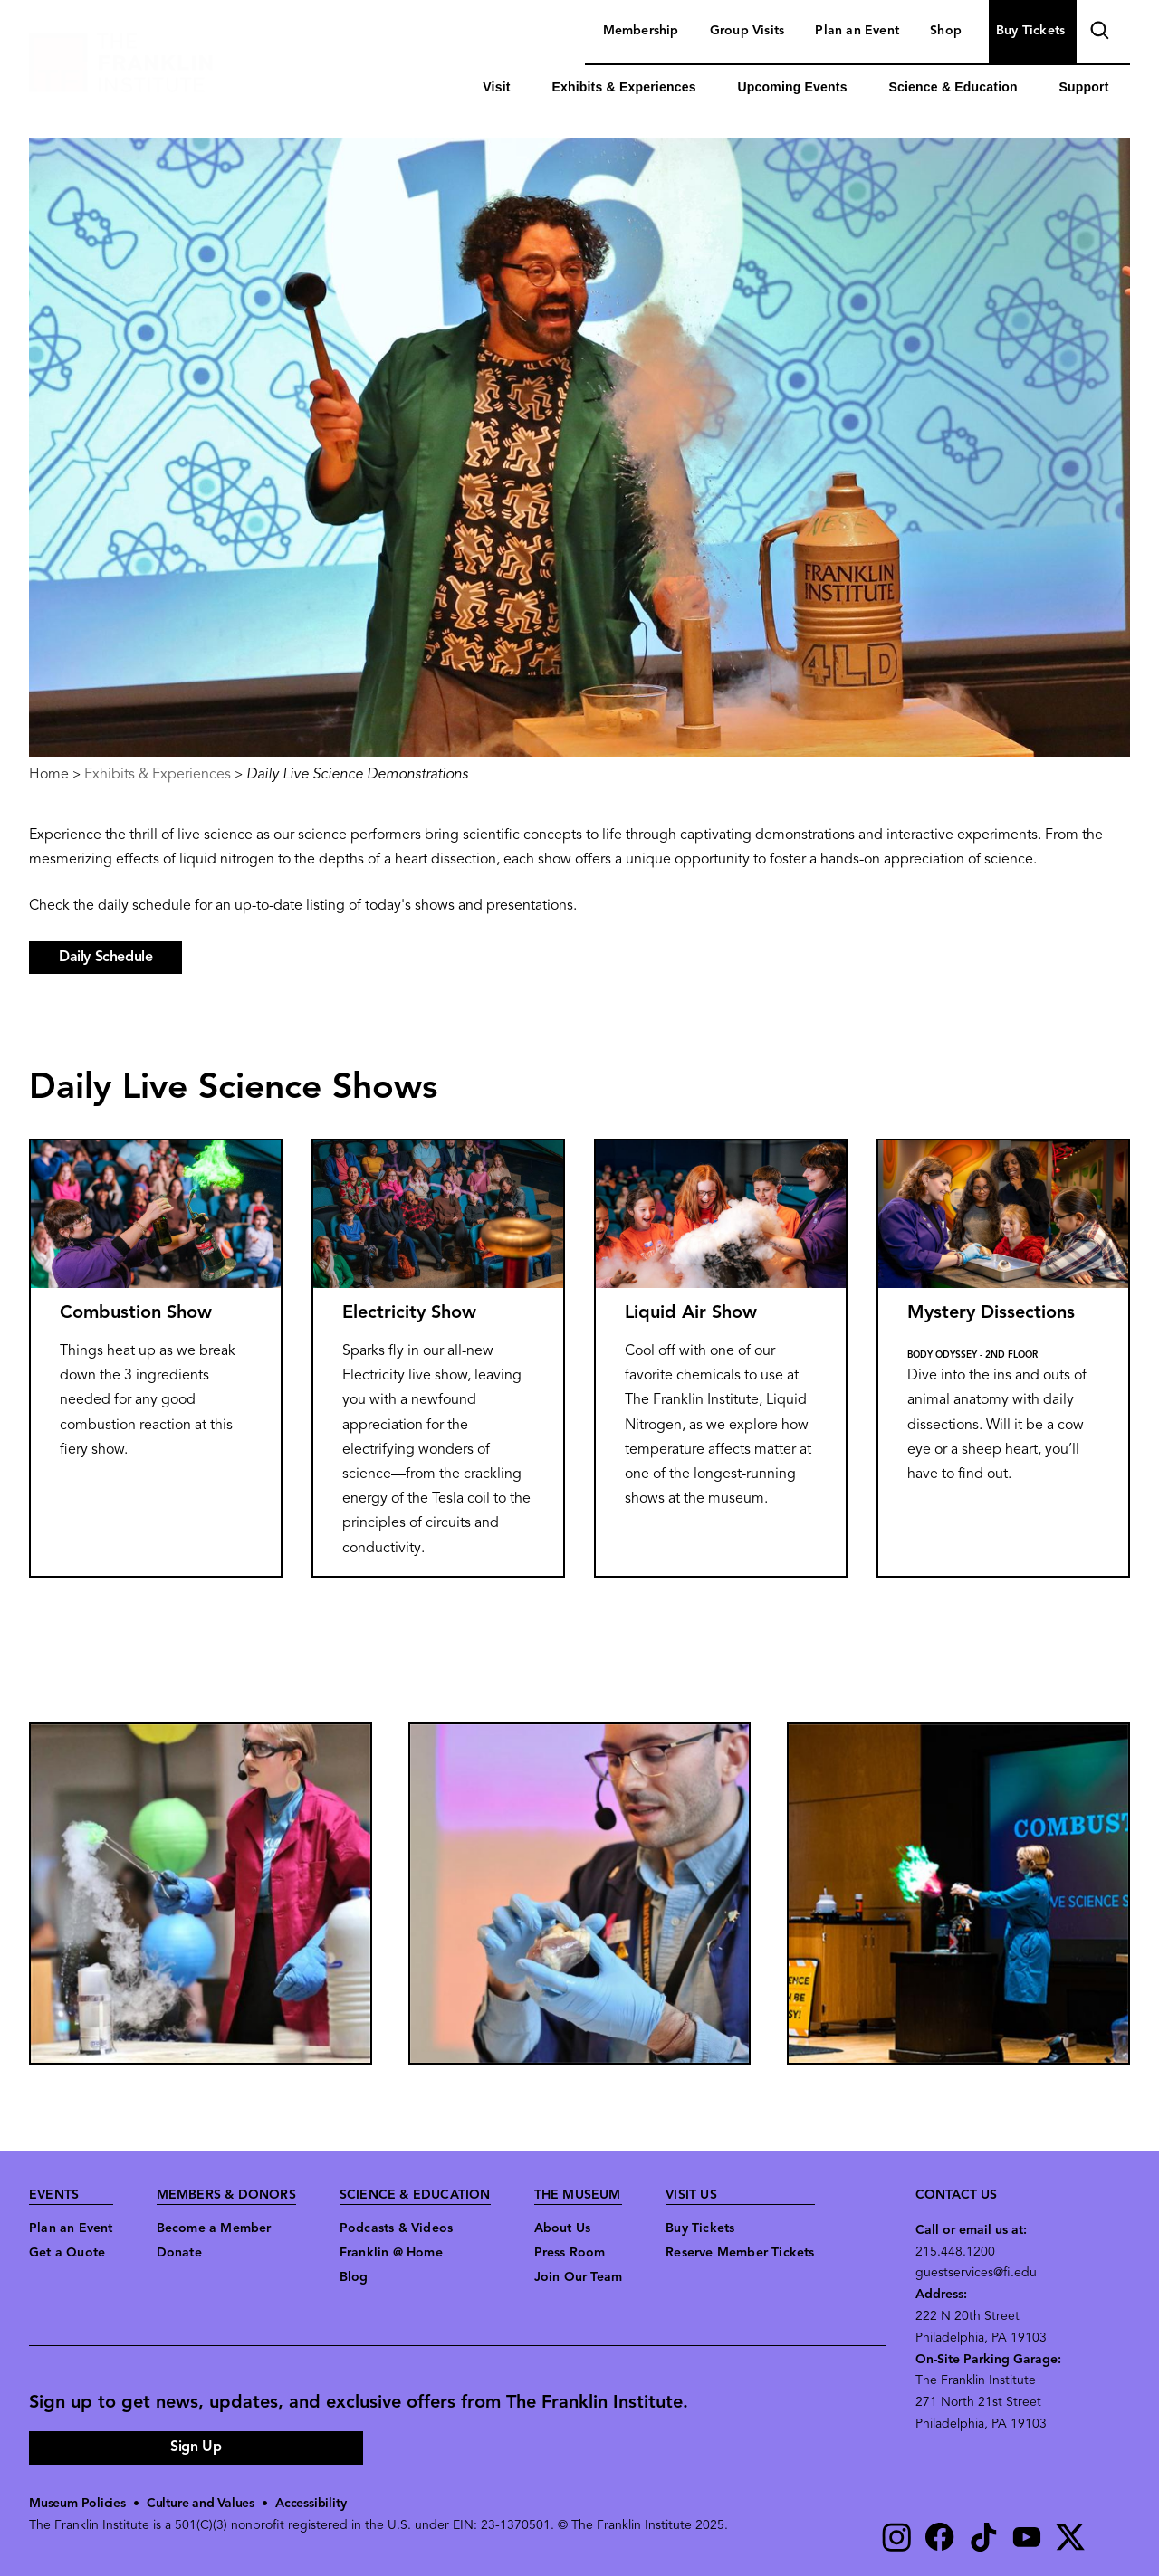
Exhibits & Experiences (623, 87)
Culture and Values (200, 2504)
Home (49, 774)
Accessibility (310, 2504)
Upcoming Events (792, 87)
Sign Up (195, 2447)
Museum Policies (77, 2504)
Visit (496, 87)
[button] (200, 1894)
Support (1084, 87)
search (1097, 33)
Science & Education (952, 87)
